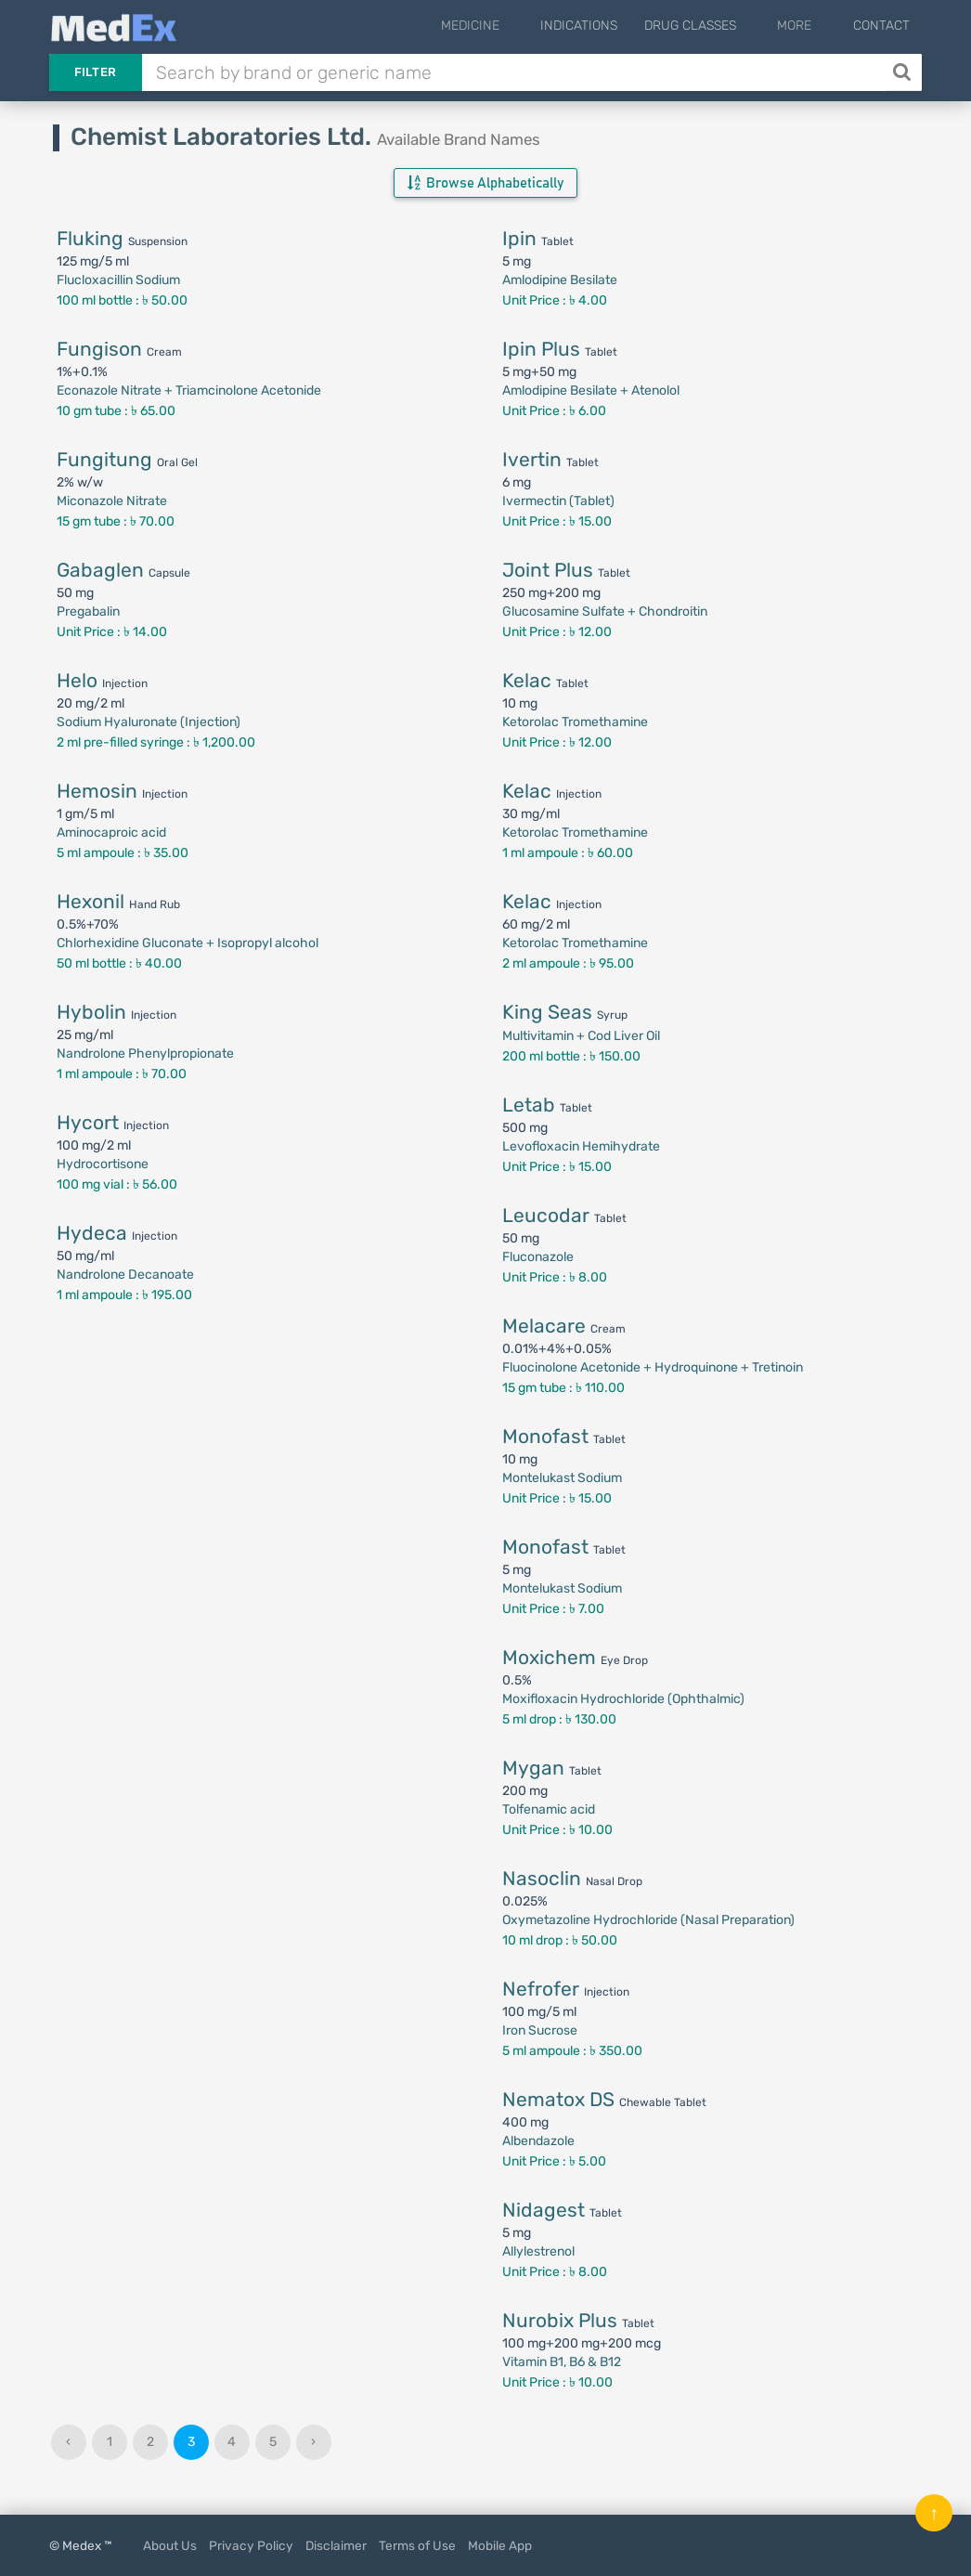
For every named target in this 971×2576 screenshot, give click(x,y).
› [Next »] (313, 2442)
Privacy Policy (251, 2545)
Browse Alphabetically (485, 183)
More (809, 25)
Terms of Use (417, 2545)
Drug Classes (719, 25)
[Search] (904, 72)
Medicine (513, 25)
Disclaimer (336, 2545)
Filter (95, 72)
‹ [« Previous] (68, 2442)
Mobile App (500, 2545)
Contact (881, 25)
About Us (170, 2545)
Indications (607, 25)
